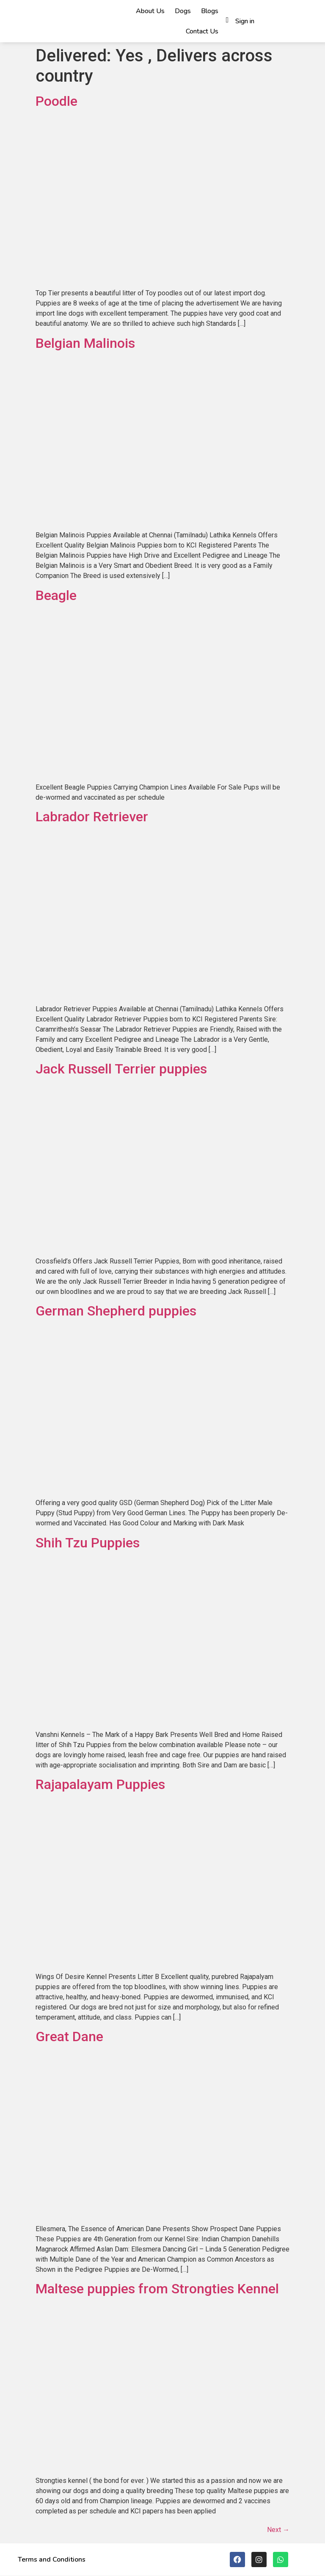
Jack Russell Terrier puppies (121, 1069)
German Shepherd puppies (116, 1311)
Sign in (244, 21)
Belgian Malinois (85, 343)
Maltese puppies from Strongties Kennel (157, 2289)
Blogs (209, 11)
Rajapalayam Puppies (100, 1784)
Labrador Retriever (92, 817)
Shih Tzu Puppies (88, 1543)
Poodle (56, 101)
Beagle (56, 595)
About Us (150, 11)
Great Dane (69, 2036)
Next (278, 2530)
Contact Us (202, 31)
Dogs (183, 11)
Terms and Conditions (51, 2559)
